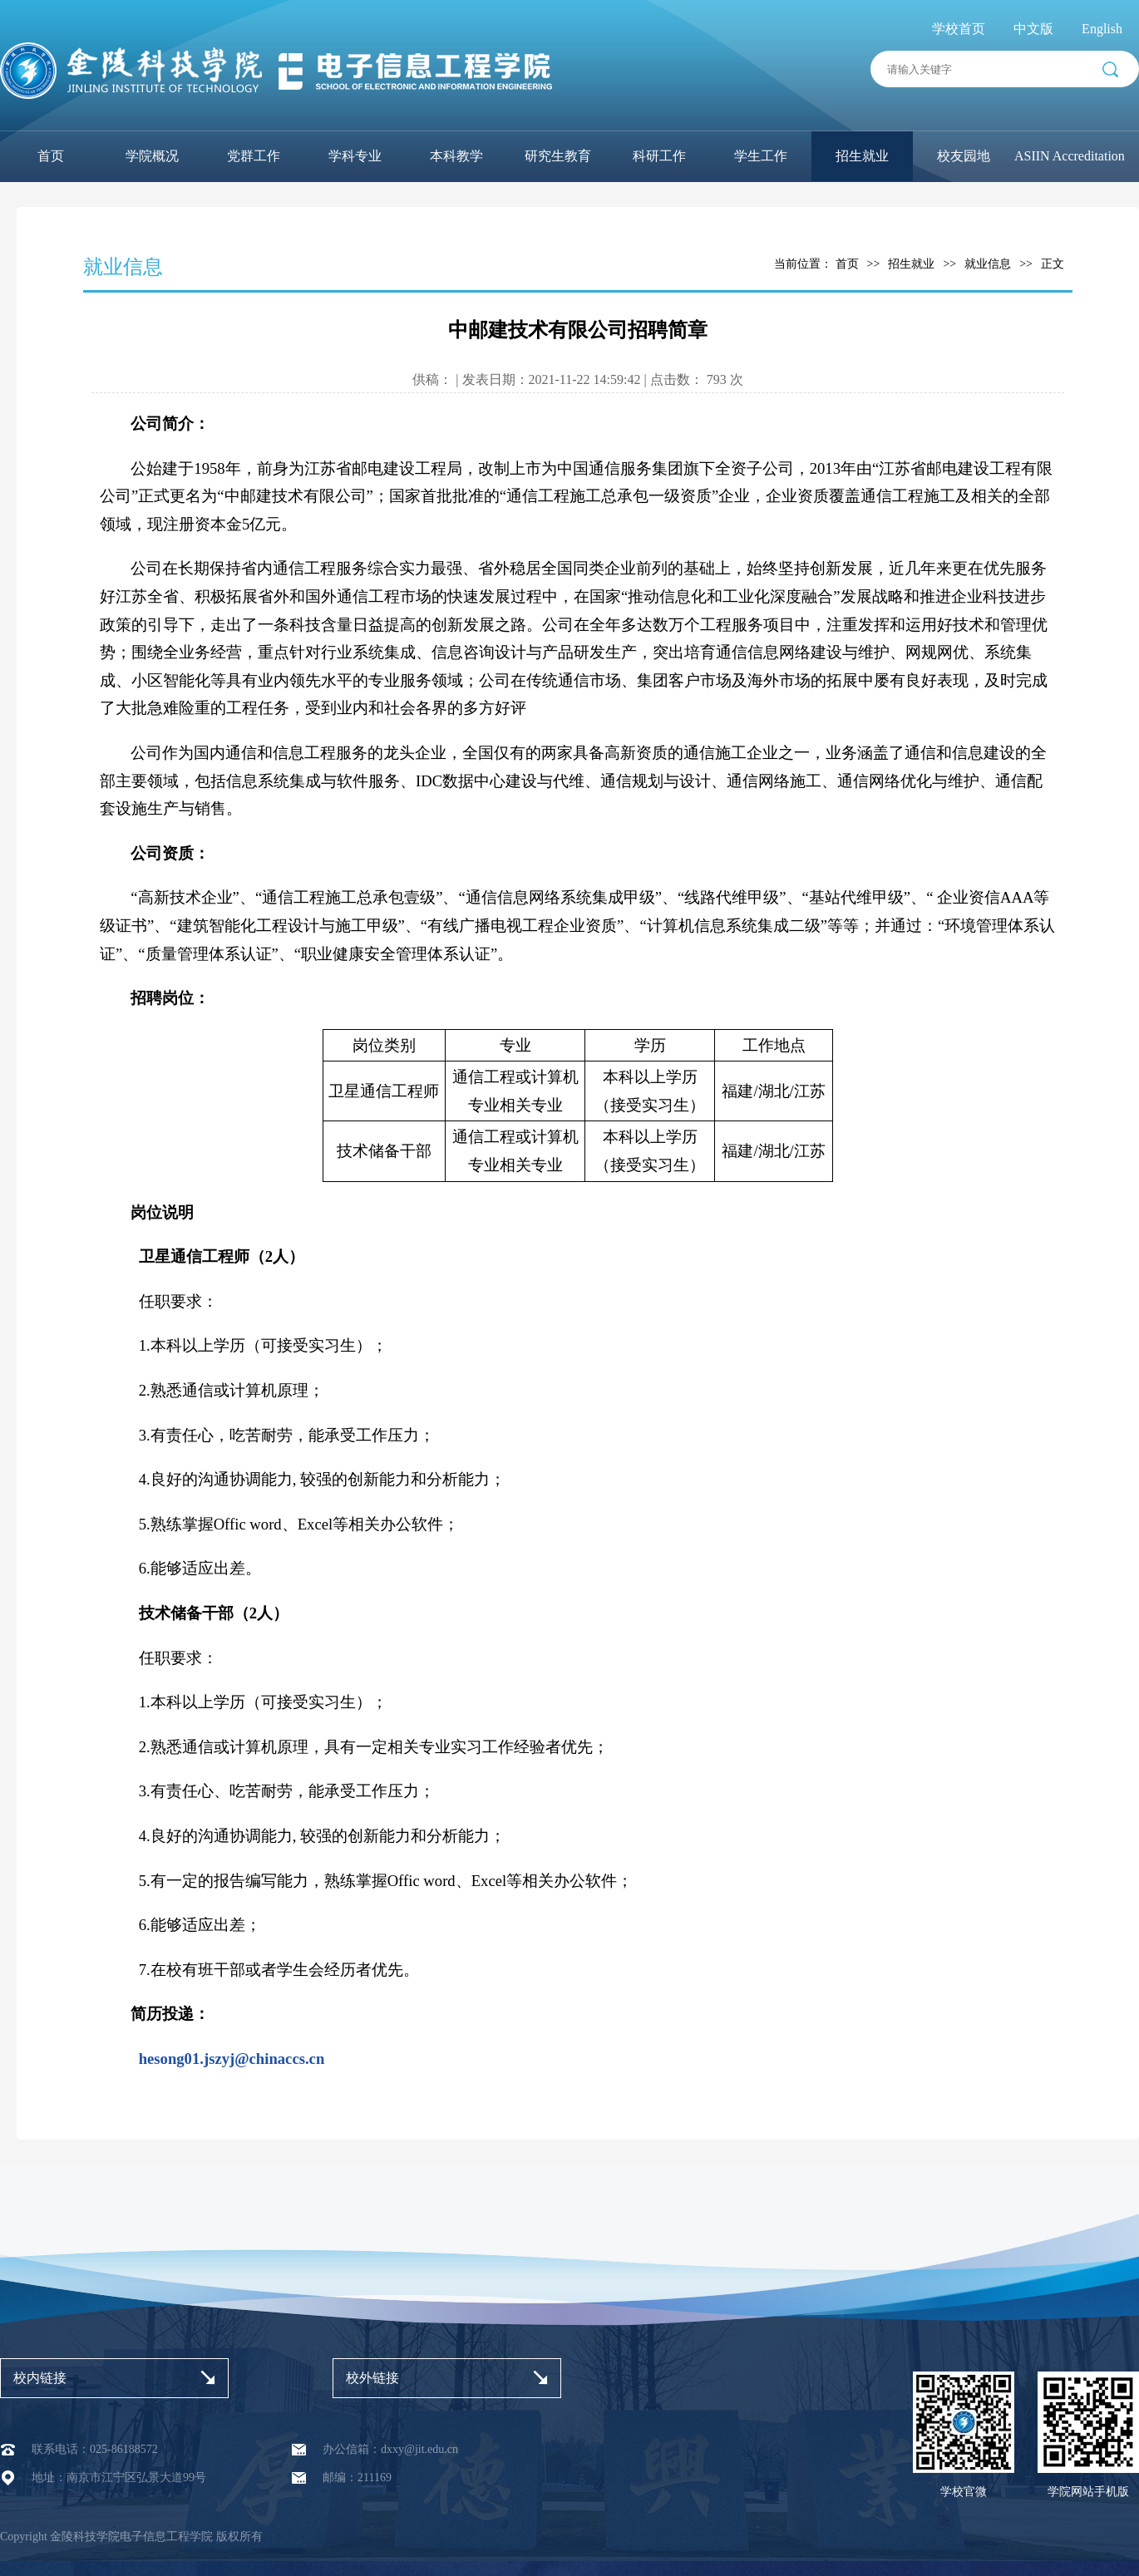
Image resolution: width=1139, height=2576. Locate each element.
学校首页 (958, 29)
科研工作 (659, 156)
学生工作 (760, 156)
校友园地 (963, 156)
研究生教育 (558, 156)
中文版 (1033, 29)
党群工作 (253, 156)
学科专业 (355, 156)
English (1102, 29)
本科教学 (456, 156)
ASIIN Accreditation (1069, 156)
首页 (50, 156)
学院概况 (152, 156)
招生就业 (862, 156)
